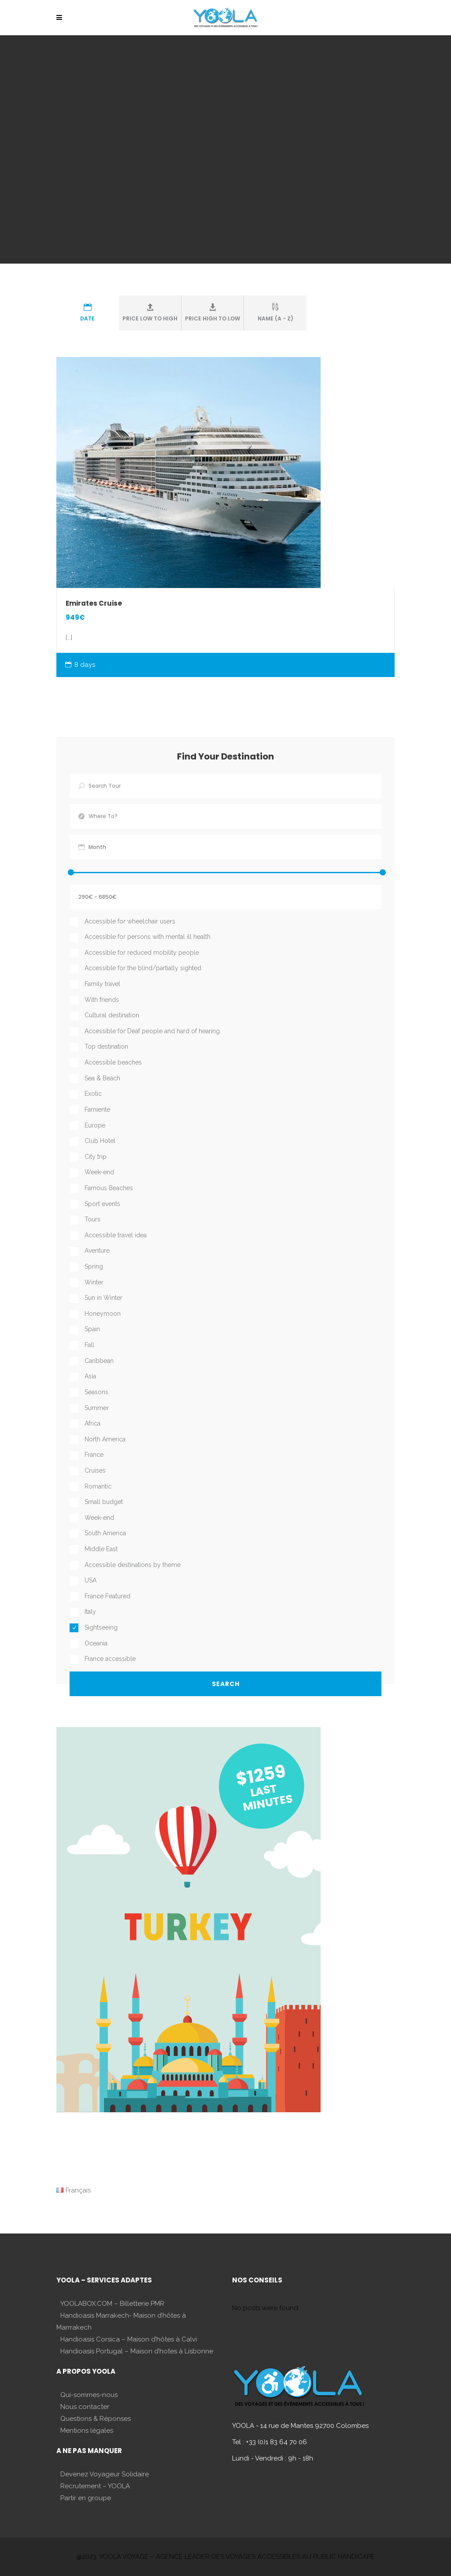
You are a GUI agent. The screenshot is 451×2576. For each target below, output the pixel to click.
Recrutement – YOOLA (95, 2486)
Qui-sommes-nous (89, 2395)
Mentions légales (86, 2431)
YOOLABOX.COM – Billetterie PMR (112, 2304)
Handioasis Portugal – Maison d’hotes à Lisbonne (136, 2351)
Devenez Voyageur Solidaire (104, 2474)
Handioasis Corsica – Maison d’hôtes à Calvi (128, 2339)
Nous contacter (84, 2407)
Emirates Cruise (94, 603)
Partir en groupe (85, 2498)
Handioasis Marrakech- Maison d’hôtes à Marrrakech (121, 2321)
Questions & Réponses (95, 2419)
